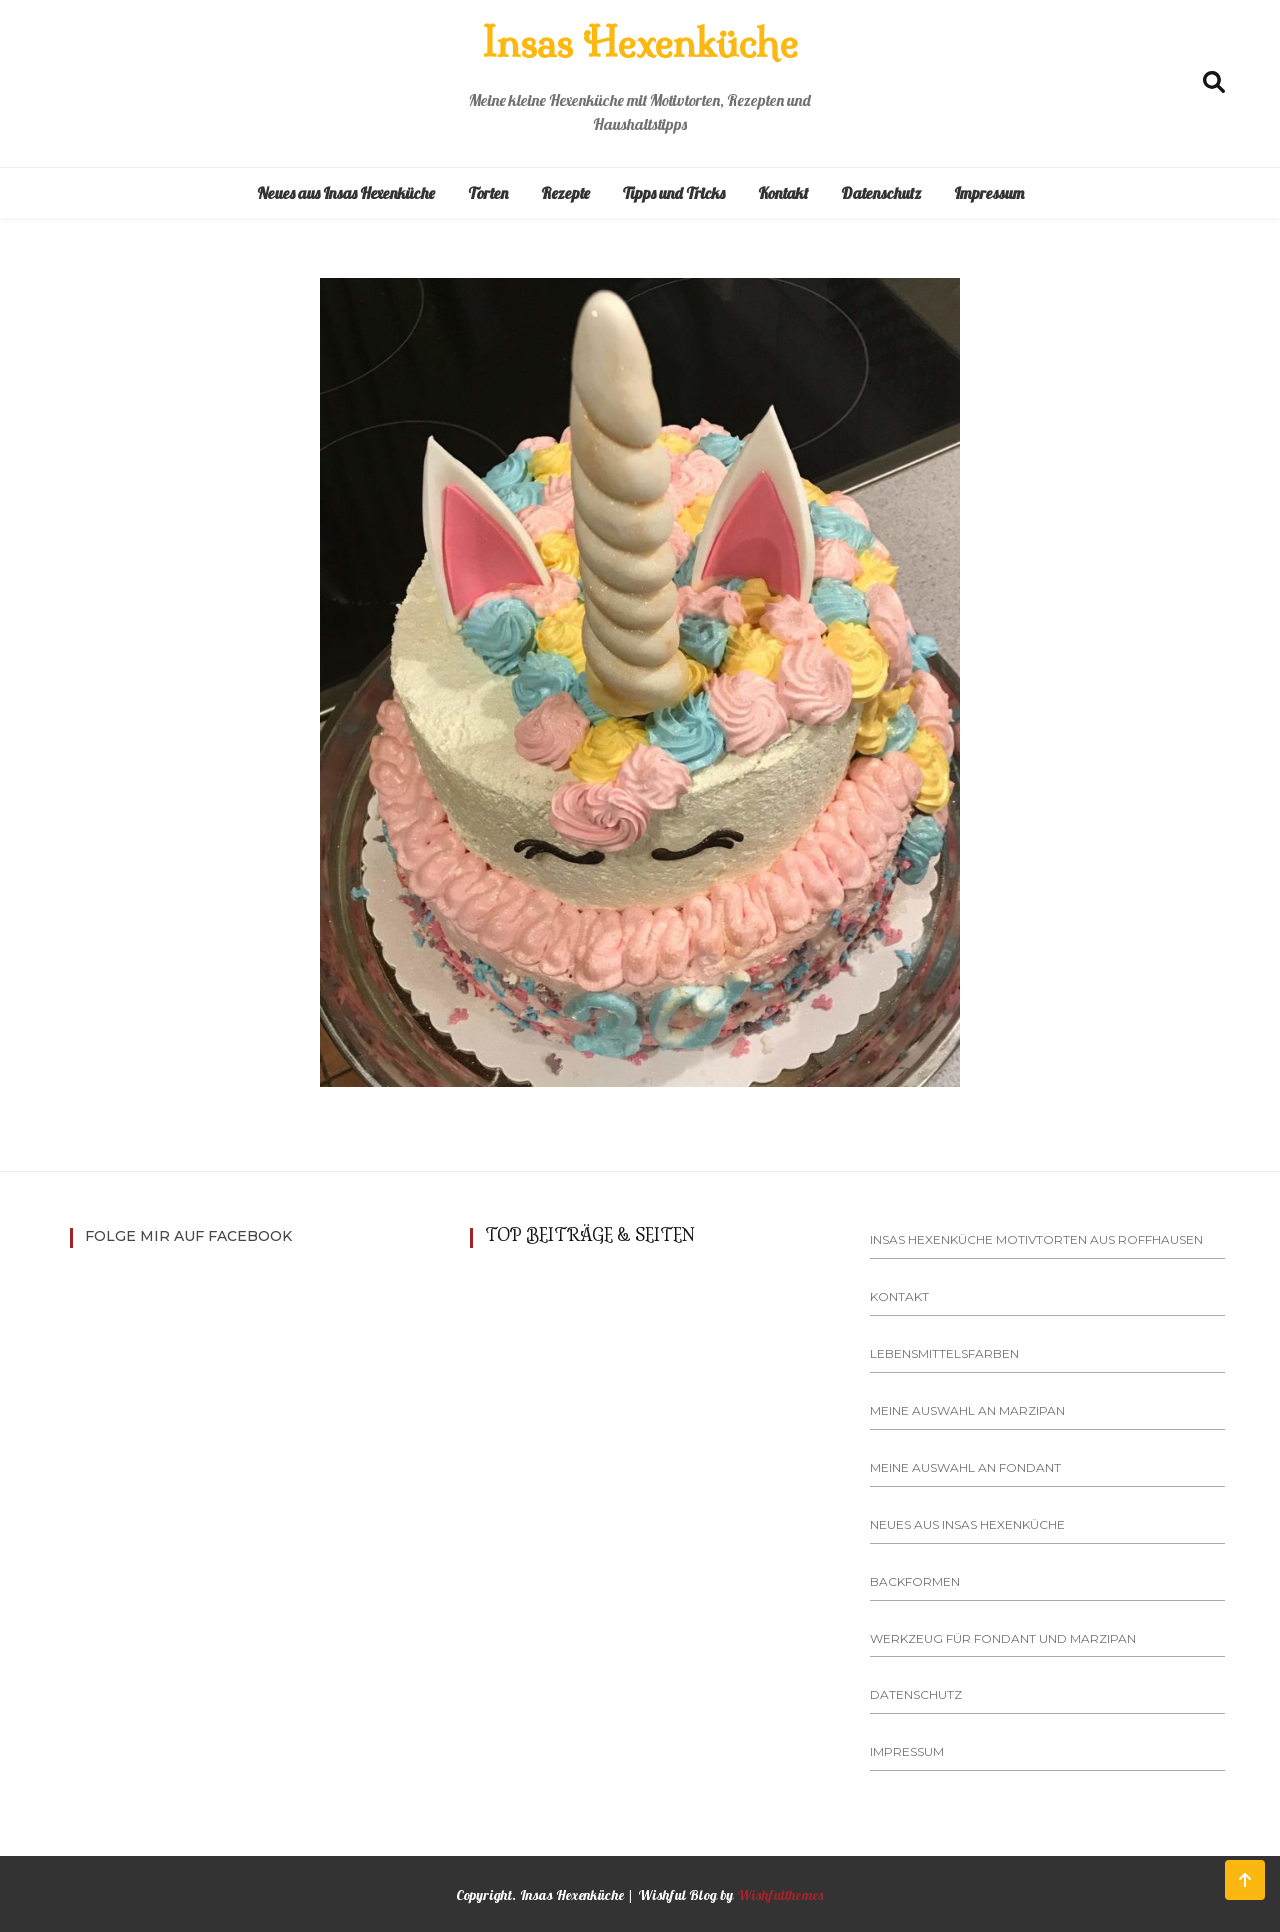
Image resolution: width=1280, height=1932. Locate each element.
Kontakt (783, 193)
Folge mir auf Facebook (188, 1236)
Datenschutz (881, 193)
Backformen (915, 1581)
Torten (488, 193)
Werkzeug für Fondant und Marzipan (1003, 1638)
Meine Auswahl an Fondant (965, 1467)
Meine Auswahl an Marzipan (967, 1410)
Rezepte (565, 193)
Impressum (989, 193)
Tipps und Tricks (674, 193)
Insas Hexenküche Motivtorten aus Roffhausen (1036, 1239)
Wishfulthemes (781, 1895)
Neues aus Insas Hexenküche (346, 193)
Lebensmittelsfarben (944, 1353)
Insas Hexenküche (640, 43)
